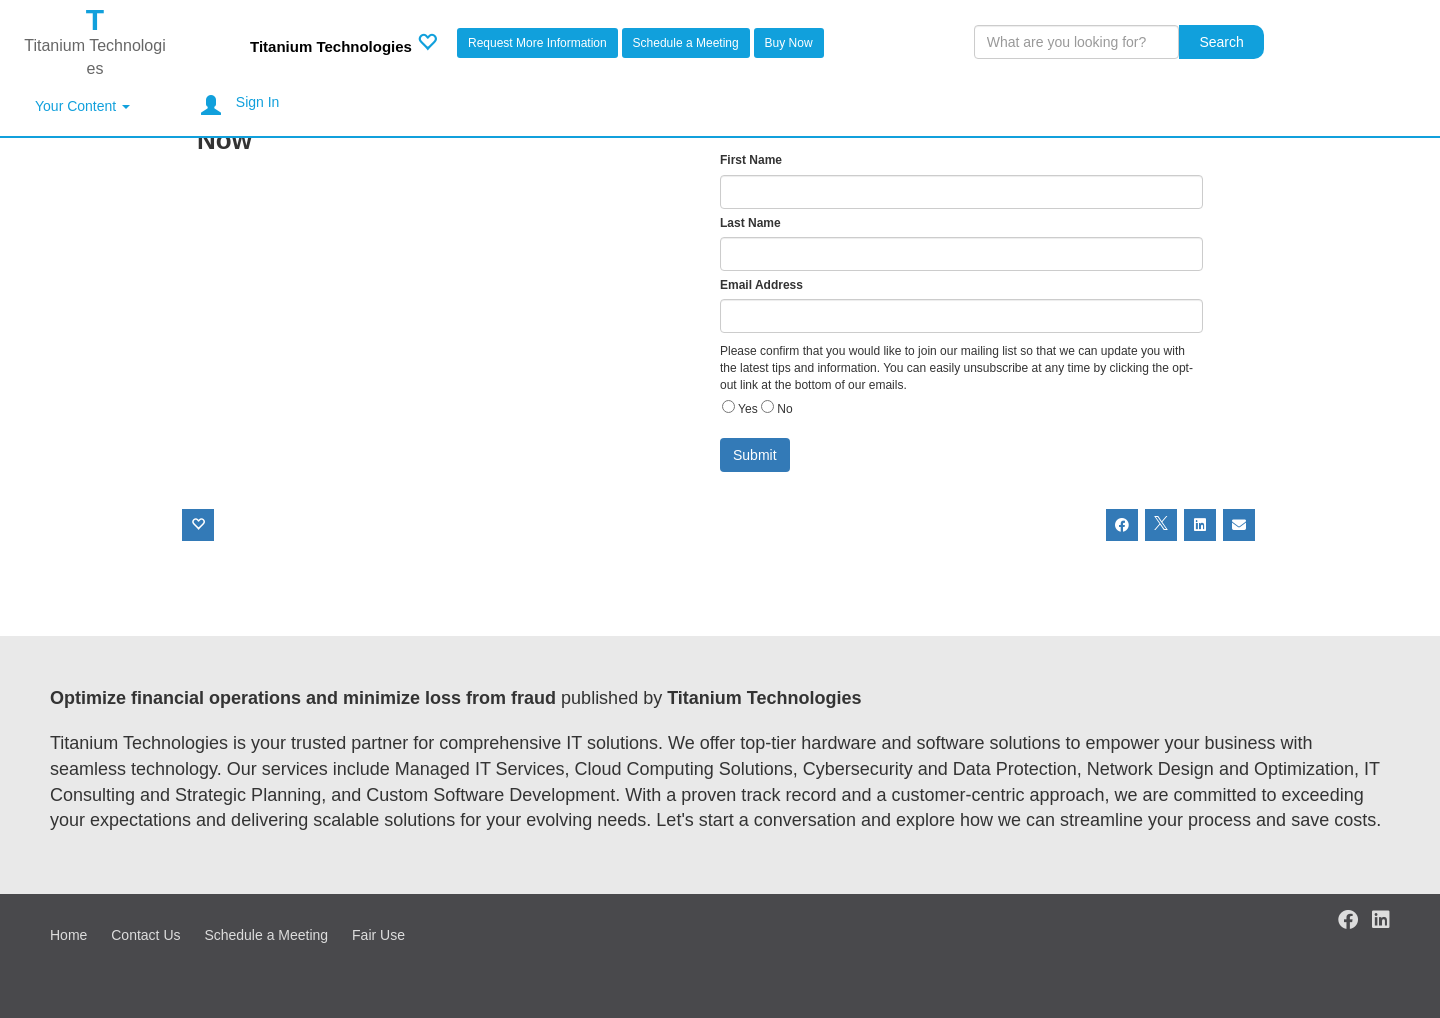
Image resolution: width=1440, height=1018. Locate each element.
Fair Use (378, 935)
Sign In (258, 102)
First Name (751, 160)
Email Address (761, 285)
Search (1221, 42)
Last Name (750, 223)
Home (68, 935)
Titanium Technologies (331, 46)
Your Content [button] (82, 106)
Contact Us (145, 935)
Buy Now (789, 43)
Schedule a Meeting (686, 43)
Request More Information (537, 43)
